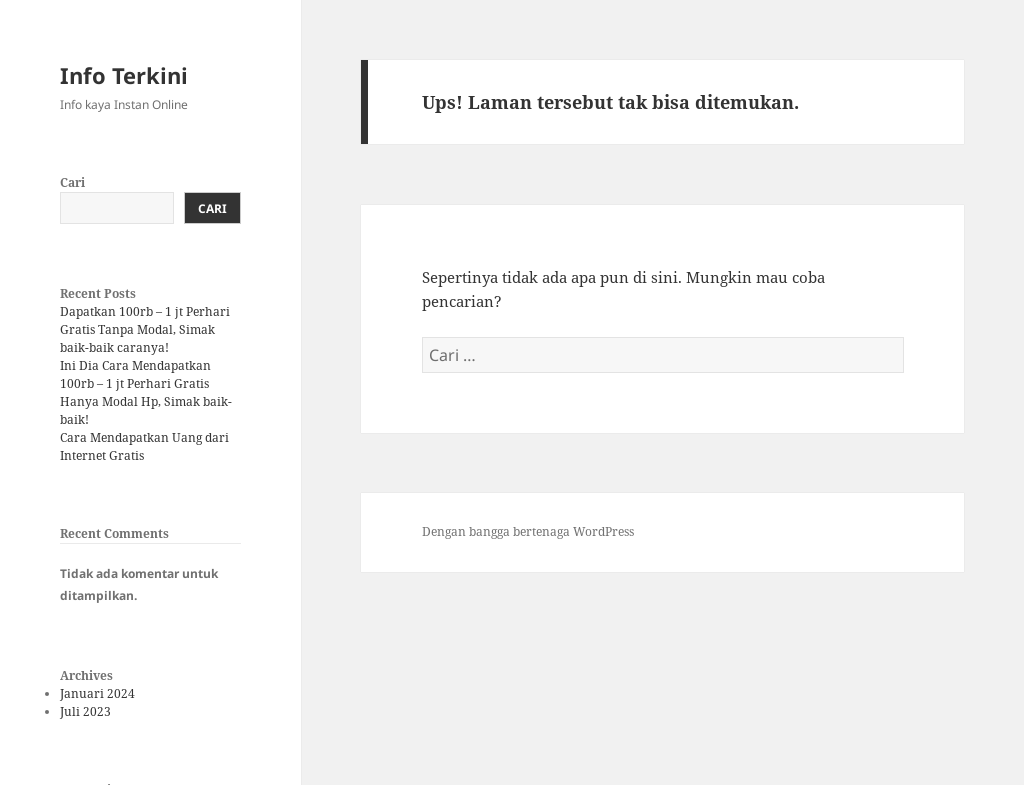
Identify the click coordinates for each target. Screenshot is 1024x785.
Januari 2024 (97, 693)
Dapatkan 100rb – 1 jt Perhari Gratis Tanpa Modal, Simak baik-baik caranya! (145, 329)
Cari (72, 182)
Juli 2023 (85, 711)
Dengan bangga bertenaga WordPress (528, 531)
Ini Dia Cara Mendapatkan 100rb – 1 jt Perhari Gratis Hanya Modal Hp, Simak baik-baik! (146, 392)
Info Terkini (124, 75)
